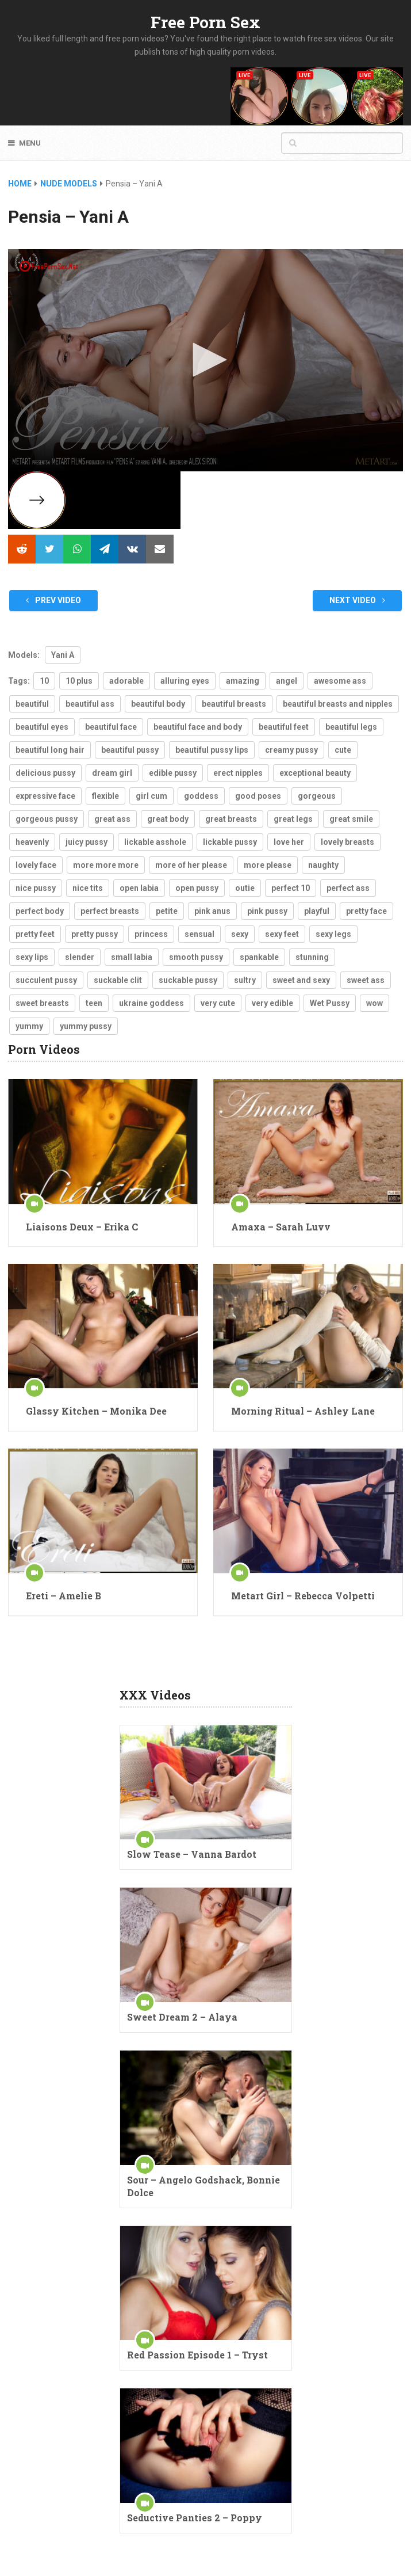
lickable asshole (155, 842)
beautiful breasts (234, 703)
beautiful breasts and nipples (338, 703)
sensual (199, 934)
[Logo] (49, 266)
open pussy (196, 888)
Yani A (62, 655)
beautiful (32, 703)
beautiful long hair (50, 749)
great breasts (231, 819)
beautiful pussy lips (211, 749)
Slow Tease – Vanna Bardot (191, 1854)
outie (245, 888)
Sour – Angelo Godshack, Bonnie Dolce (203, 2186)
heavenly (32, 842)
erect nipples (238, 773)
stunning (312, 957)
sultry (245, 980)
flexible (105, 796)
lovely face (36, 865)
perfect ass (348, 888)
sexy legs (333, 934)
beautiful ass (90, 703)
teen (94, 1003)
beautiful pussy (130, 749)
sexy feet (282, 934)
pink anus (212, 911)
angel (286, 680)
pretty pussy (94, 934)
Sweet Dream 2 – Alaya (182, 2017)
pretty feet (35, 934)
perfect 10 (290, 888)
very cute (218, 1003)
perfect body (40, 911)
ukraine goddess (151, 1003)
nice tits (87, 888)
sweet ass (366, 980)
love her (289, 842)
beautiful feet (284, 726)
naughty (323, 865)
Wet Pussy (329, 1003)
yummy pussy (86, 1026)
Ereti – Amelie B (63, 1596)
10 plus (79, 680)
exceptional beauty (315, 773)
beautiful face (111, 726)
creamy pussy (291, 749)
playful (316, 911)
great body (168, 819)
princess (151, 934)
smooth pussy (196, 957)
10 (44, 680)
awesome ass (340, 680)
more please (267, 865)
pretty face (366, 911)
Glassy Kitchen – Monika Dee (96, 1411)
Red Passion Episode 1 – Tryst (197, 2355)
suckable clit (118, 980)
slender (79, 957)
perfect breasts (109, 911)
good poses (258, 796)
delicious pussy (45, 773)
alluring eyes (184, 680)
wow (374, 1003)
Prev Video (53, 600)
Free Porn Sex (205, 22)
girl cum (151, 796)
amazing (242, 680)
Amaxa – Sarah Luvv (281, 1227)
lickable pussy (230, 842)
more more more (106, 865)
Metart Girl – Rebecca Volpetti (303, 1596)
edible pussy (173, 773)
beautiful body (158, 703)
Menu (30, 143)
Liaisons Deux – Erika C (82, 1227)
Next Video (357, 600)
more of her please (191, 865)
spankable (259, 957)
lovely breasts (347, 842)
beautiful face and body (197, 726)
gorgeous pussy (47, 819)
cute (343, 749)
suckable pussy (188, 980)
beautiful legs (351, 726)
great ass (112, 819)
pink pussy (267, 911)
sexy (239, 934)
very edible (272, 1003)
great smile (351, 819)
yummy (29, 1026)
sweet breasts (42, 1003)
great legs (293, 819)
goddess (201, 796)
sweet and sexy (301, 980)
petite (167, 911)
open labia (139, 888)
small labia (131, 957)
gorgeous (317, 796)
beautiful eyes (42, 726)
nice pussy (36, 888)
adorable (126, 680)
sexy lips (32, 957)
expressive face (45, 796)
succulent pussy (46, 980)
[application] (205, 360)
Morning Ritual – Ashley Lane (303, 1411)
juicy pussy (86, 842)
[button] (205, 359)
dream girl (112, 773)
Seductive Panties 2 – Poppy (194, 2518)
